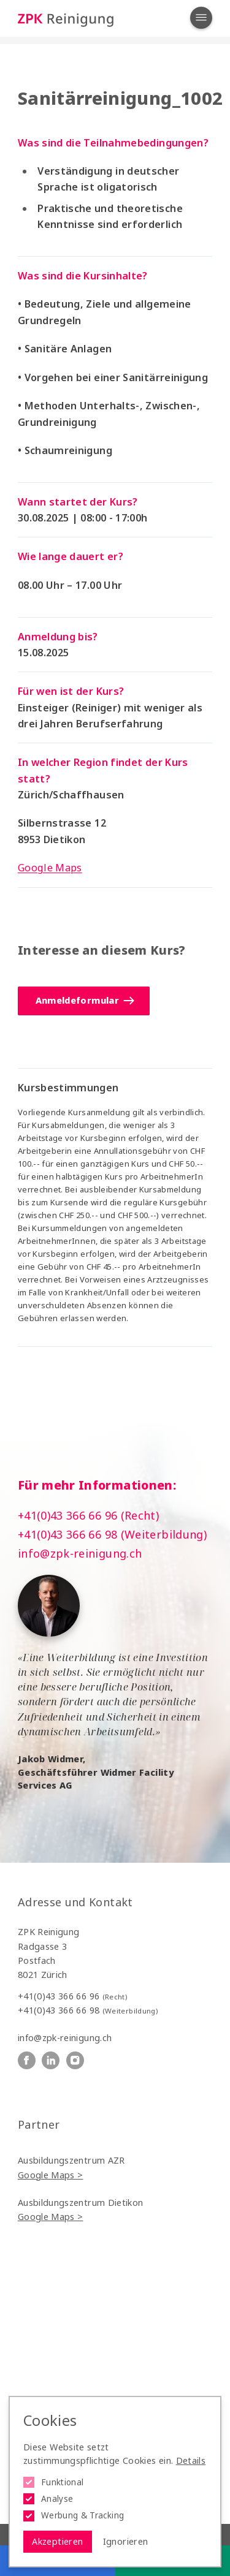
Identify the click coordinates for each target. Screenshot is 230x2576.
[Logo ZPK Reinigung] (65, 18)
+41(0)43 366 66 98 (88, 2010)
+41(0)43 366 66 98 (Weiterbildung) (112, 1534)
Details (191, 2460)
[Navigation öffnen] (201, 18)
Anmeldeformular (84, 1000)
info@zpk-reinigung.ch (80, 1553)
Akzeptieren (57, 2541)
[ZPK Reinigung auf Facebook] (27, 2060)
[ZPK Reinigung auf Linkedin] (50, 2060)
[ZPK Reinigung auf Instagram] (75, 2060)
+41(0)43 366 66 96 (72, 1996)
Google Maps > (50, 2175)
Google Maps (50, 867)
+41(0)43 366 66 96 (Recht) (88, 1515)
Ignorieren (125, 2541)
